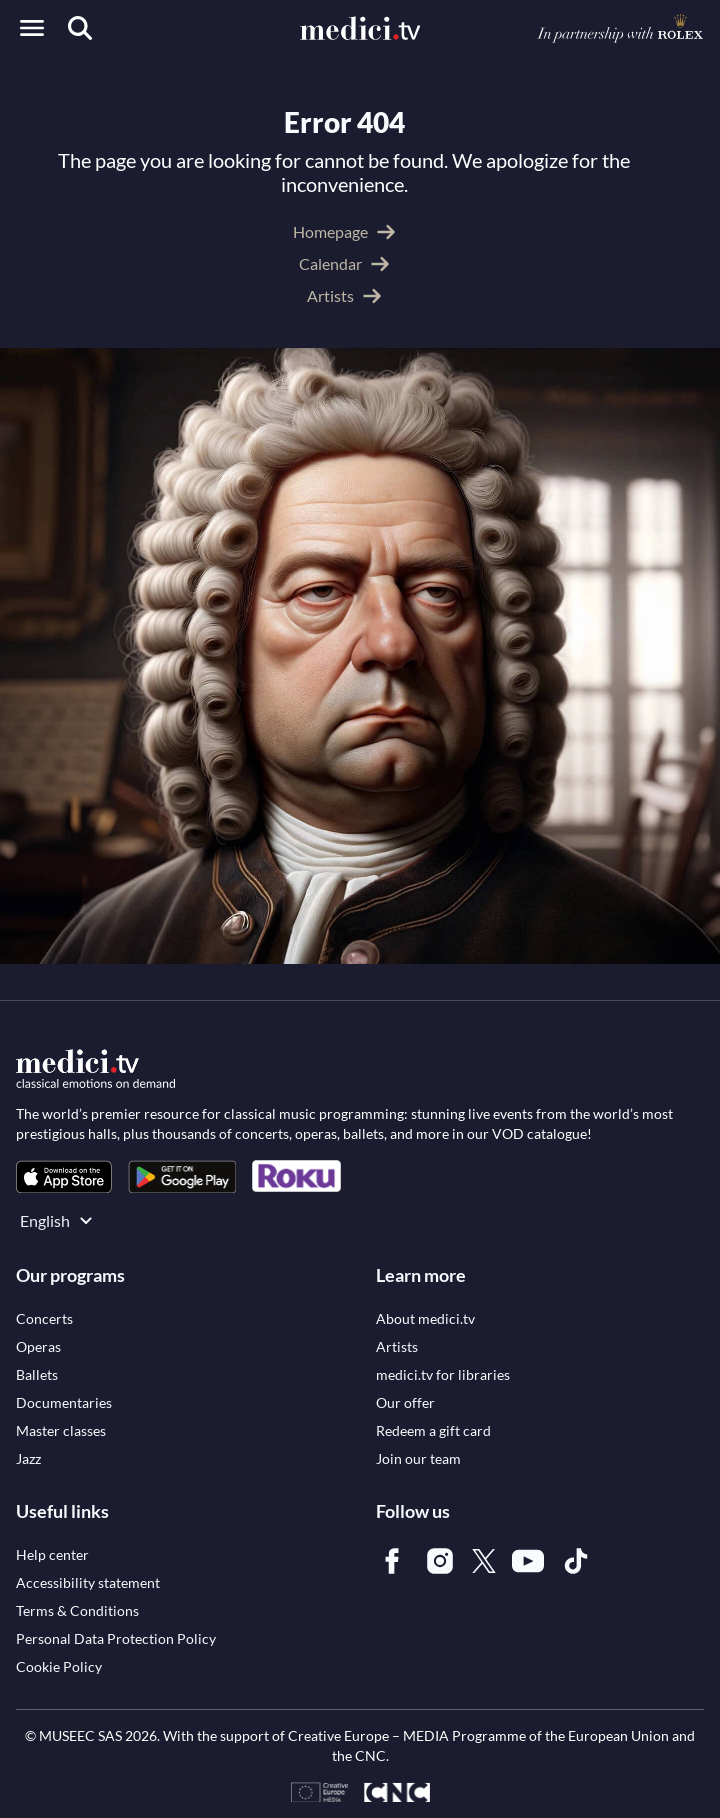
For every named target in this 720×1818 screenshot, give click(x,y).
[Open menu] (32, 28)
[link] (64, 1176)
